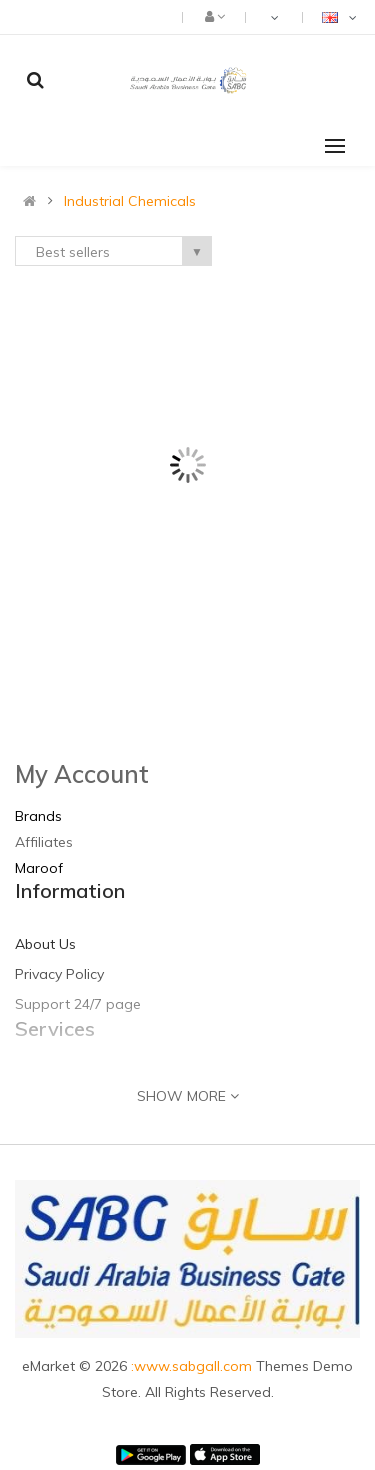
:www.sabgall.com (193, 1366)
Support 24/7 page (78, 1004)
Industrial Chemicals (130, 201)
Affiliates (44, 842)
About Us (45, 944)
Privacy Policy (59, 974)
